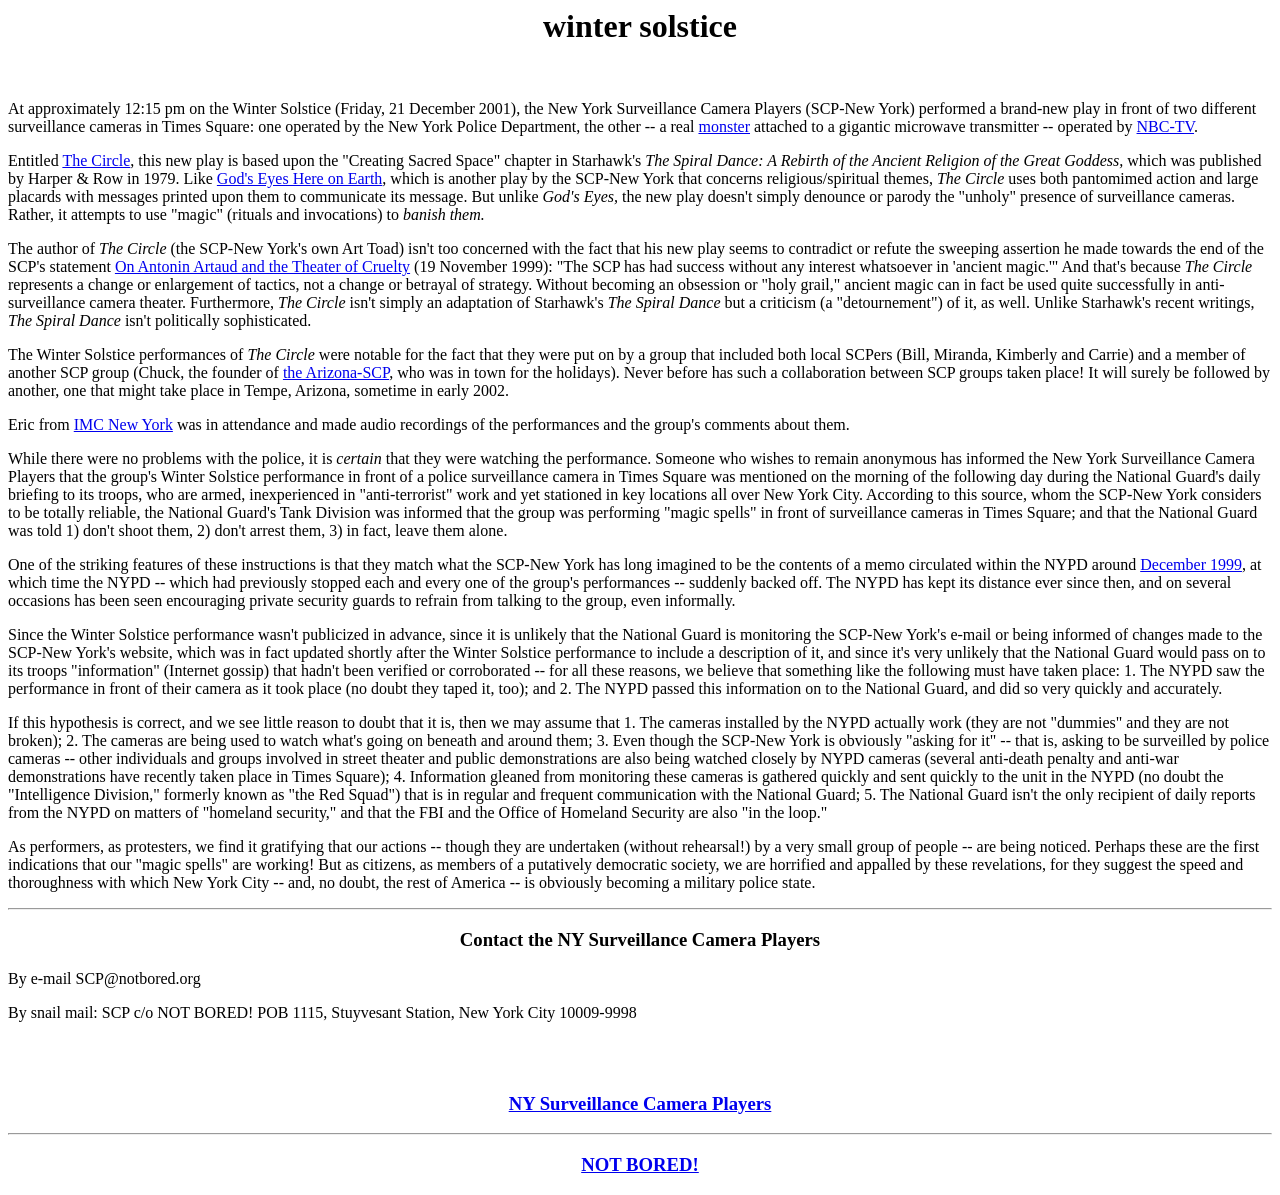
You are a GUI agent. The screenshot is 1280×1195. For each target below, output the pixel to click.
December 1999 (1191, 564)
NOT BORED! (640, 1164)
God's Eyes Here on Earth (300, 178)
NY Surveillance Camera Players (640, 1103)
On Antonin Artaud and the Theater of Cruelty (262, 266)
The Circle (96, 160)
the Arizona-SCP (336, 372)
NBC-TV (1166, 126)
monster (724, 126)
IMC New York (123, 424)
